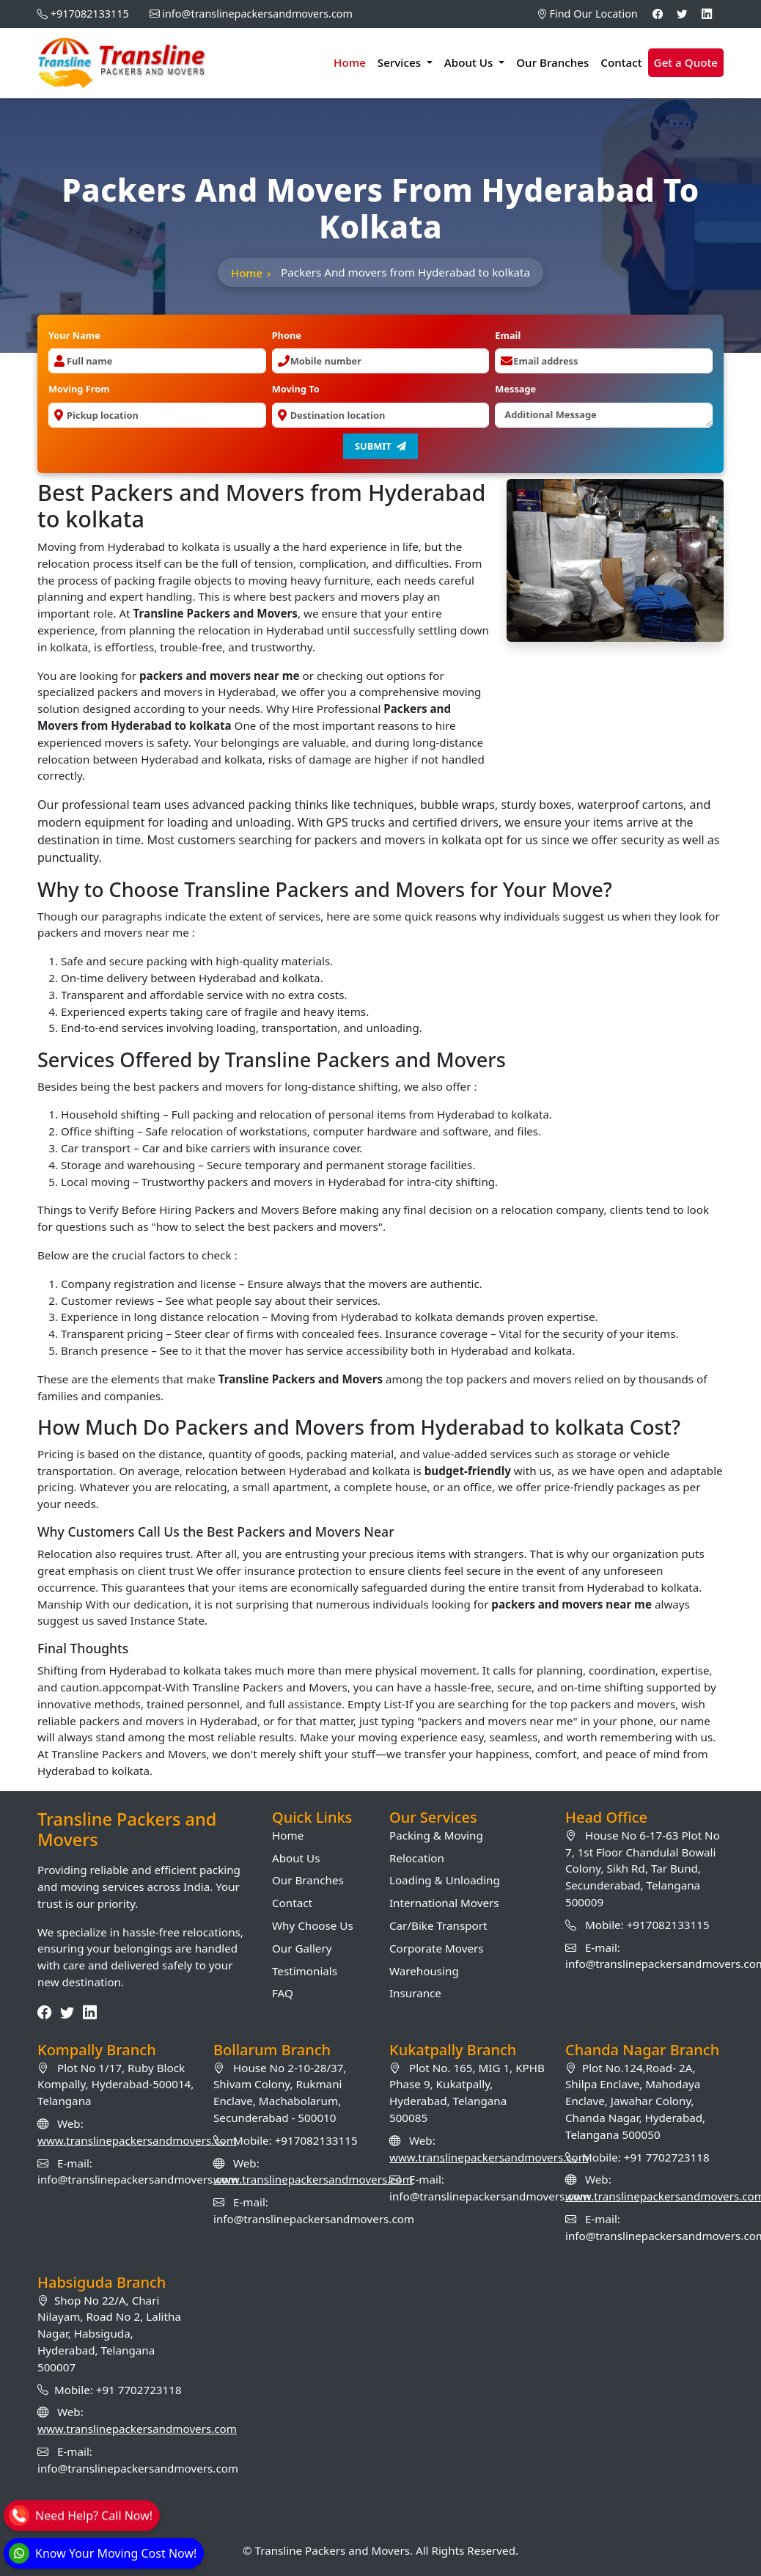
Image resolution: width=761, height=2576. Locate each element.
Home (350, 62)
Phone (286, 335)
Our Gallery (301, 1948)
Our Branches (552, 62)
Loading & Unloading (444, 1880)
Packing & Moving (436, 1835)
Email (508, 335)
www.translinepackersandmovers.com (137, 2140)
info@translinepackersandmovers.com (257, 14)
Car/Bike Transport (438, 1925)
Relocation (416, 1858)
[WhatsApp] (102, 2553)
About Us (296, 1858)
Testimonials (304, 1971)
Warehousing (424, 1971)
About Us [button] (470, 62)
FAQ (282, 1993)
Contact (620, 62)
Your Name (74, 335)
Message (515, 388)
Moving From (79, 388)
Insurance (415, 1993)
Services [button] (401, 62)
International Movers (444, 1902)
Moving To (296, 388)
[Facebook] (657, 14)
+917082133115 (90, 14)
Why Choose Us (312, 1925)
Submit (380, 446)
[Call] (80, 2513)
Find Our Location (587, 14)
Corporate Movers (436, 1948)
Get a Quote (686, 62)
